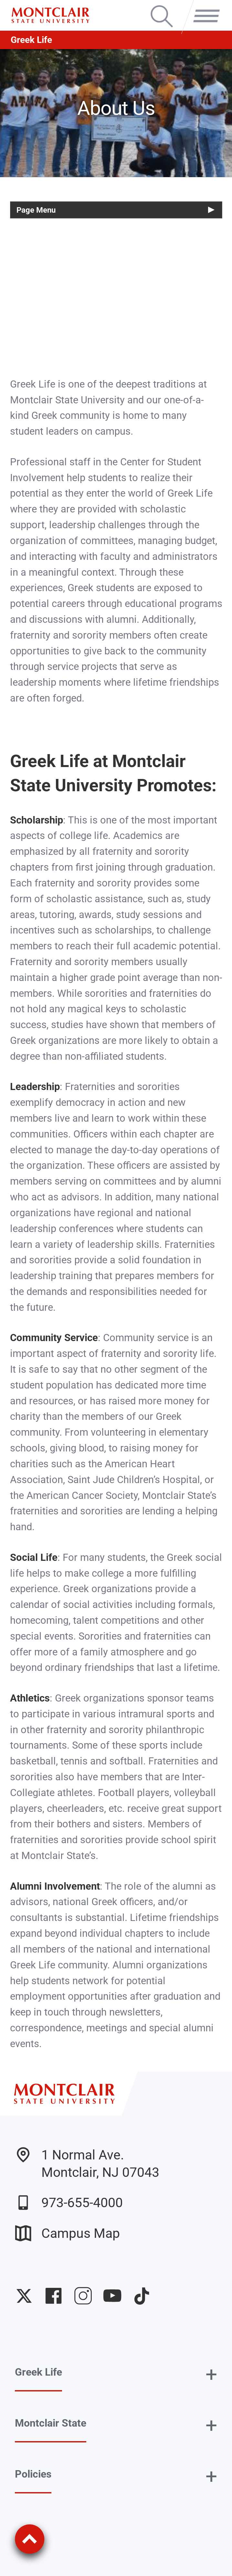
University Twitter (24, 2296)
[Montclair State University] (50, 15)
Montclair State (50, 2423)
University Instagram (83, 2296)
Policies (33, 2474)
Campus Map (67, 2233)
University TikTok (141, 2296)
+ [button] (211, 2374)
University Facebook (53, 2296)
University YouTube (112, 2296)
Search (161, 7)
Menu (203, 7)
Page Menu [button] (36, 210)
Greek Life (31, 40)
